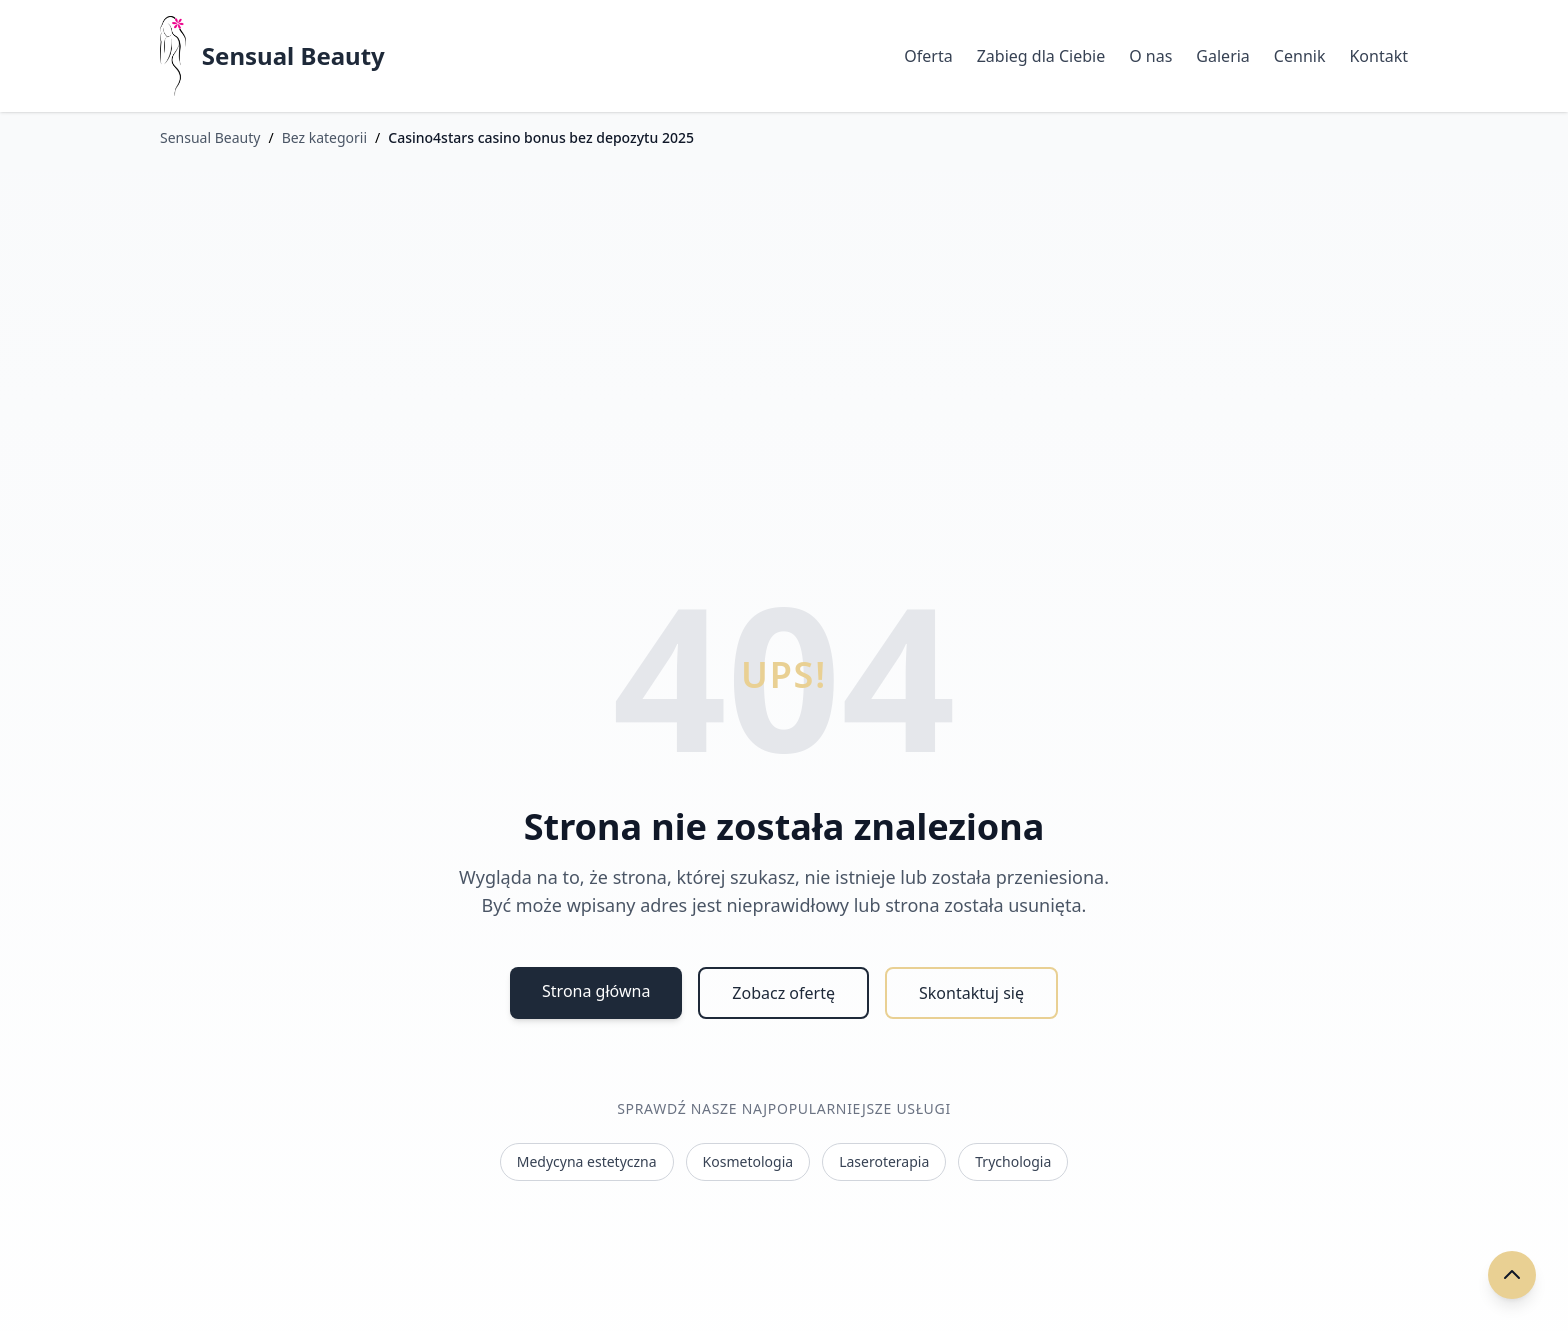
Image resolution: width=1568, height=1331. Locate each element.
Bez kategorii (324, 137)
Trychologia (1013, 1161)
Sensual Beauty (293, 56)
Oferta (928, 56)
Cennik (1300, 56)
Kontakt (1378, 56)
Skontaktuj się (971, 993)
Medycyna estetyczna (587, 1161)
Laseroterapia (884, 1161)
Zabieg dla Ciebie (1041, 56)
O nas (1150, 56)
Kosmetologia (748, 1161)
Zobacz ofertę (783, 993)
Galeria (1223, 56)
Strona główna (596, 991)
